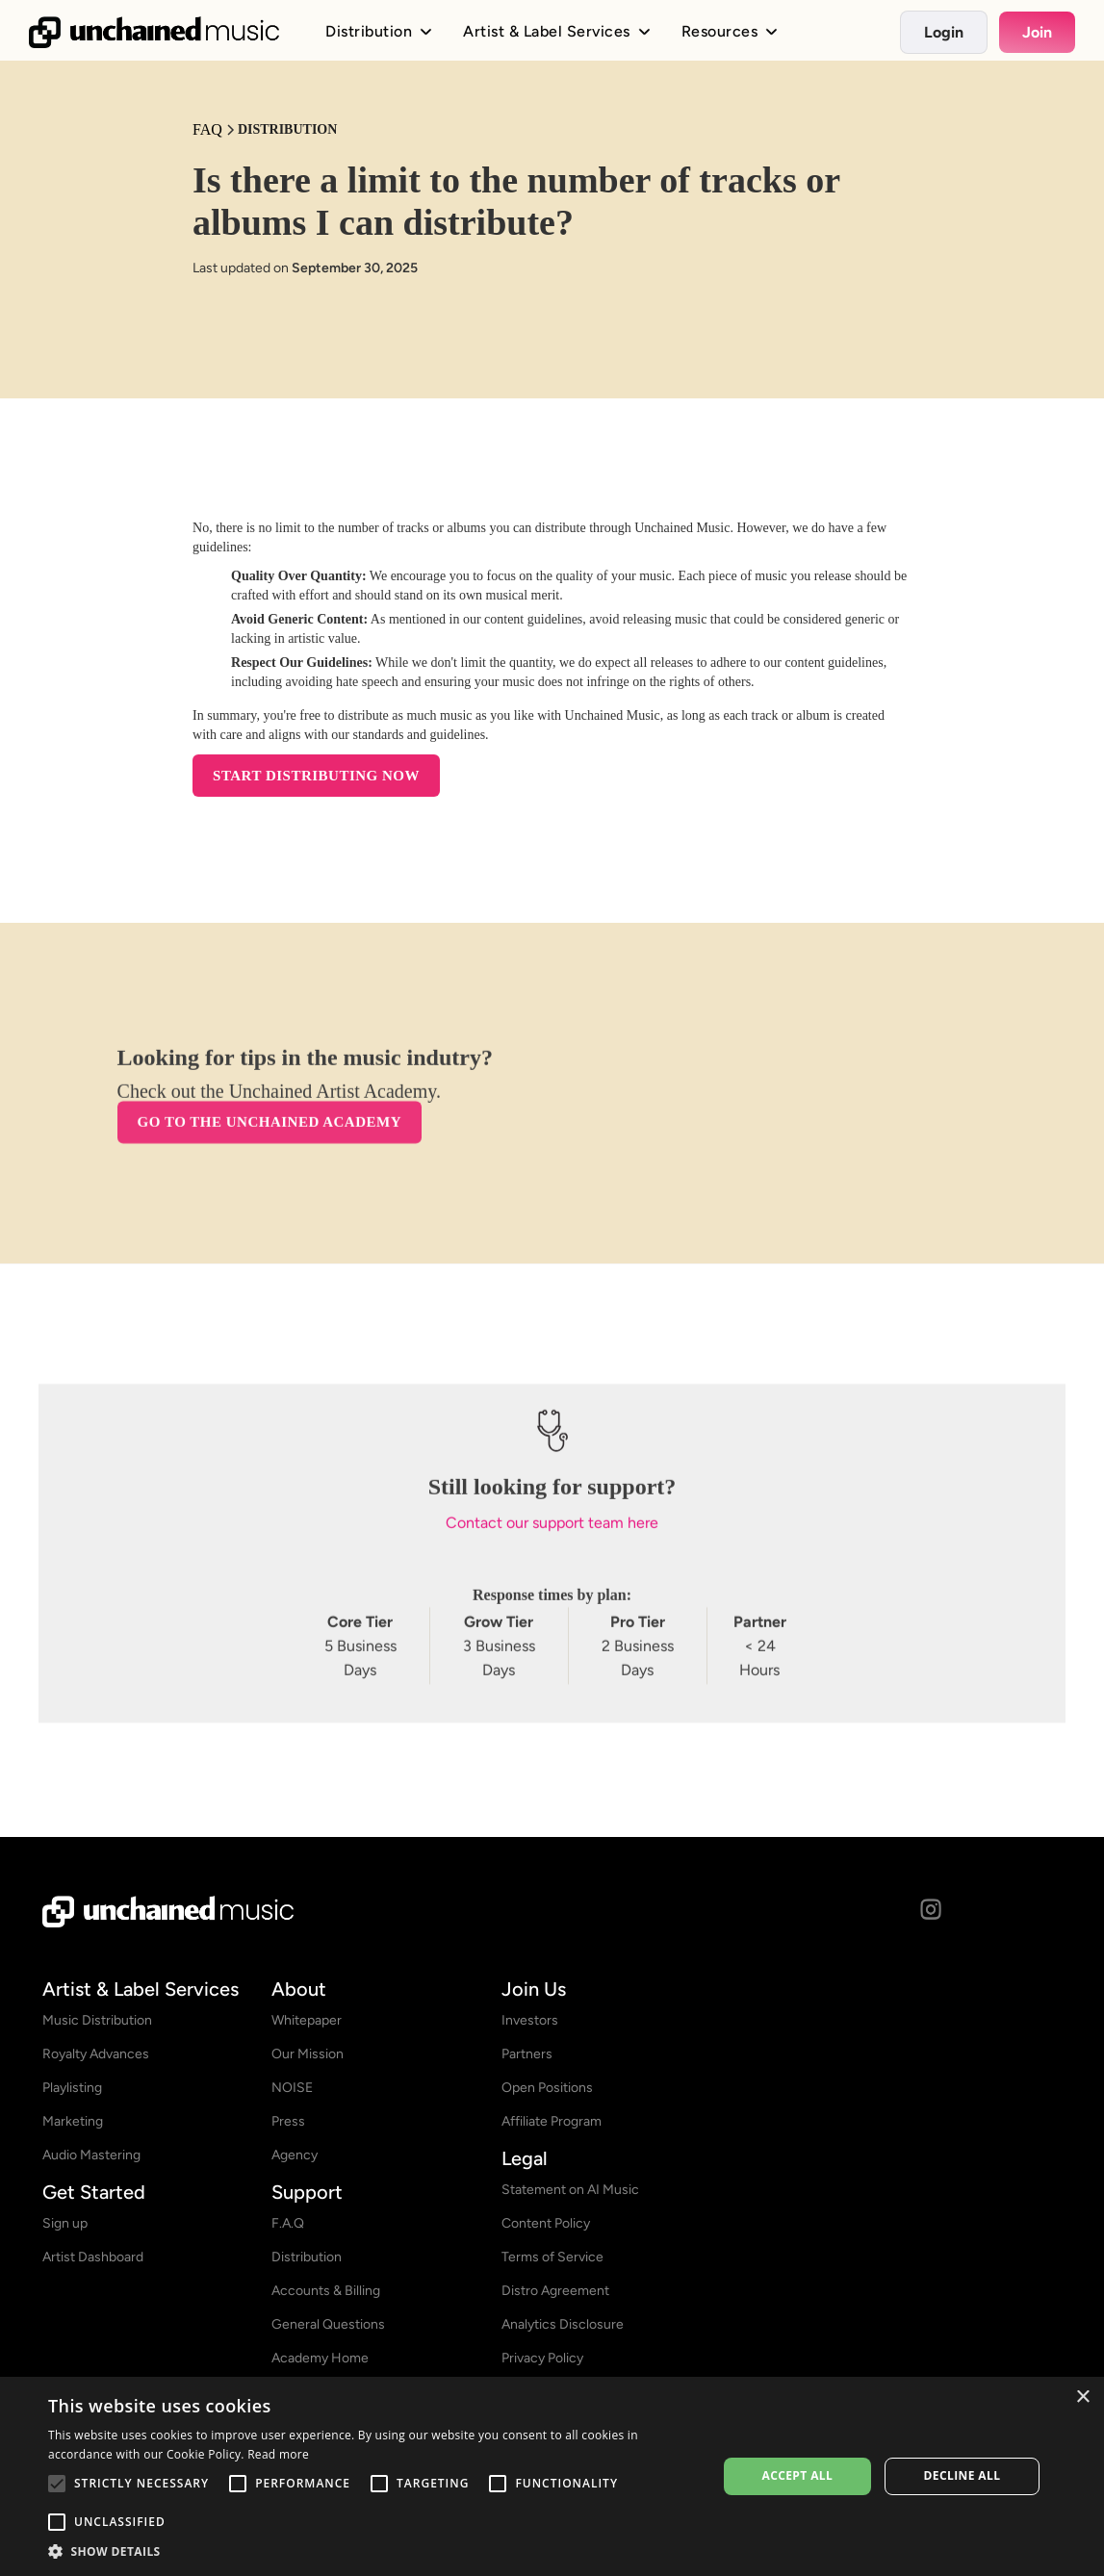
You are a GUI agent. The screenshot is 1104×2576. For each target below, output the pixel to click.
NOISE (292, 2087)
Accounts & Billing (325, 2291)
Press (288, 2121)
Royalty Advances (95, 2054)
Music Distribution (97, 2020)
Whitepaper (306, 2020)
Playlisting (72, 2087)
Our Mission (307, 2054)
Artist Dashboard (92, 2257)
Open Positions (547, 2087)
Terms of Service (552, 2257)
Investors (529, 2020)
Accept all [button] (797, 2475)
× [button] (1082, 2397)
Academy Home (320, 2358)
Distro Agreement (555, 2291)
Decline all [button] (962, 2475)
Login (943, 32)
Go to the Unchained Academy (269, 1131)
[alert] (552, 2476)
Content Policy (545, 2223)
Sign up (65, 2223)
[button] (372, 2551)
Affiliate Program (551, 2121)
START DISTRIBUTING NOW (316, 775)
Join (1037, 32)
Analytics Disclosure (562, 2324)
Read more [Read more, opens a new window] (278, 2454)
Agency (294, 2155)
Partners (526, 2054)
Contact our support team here (552, 1532)
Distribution (306, 2257)
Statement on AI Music (570, 2189)
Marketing (72, 2121)
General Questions (328, 2324)
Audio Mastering (91, 2155)
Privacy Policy (542, 2358)
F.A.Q (287, 2223)
